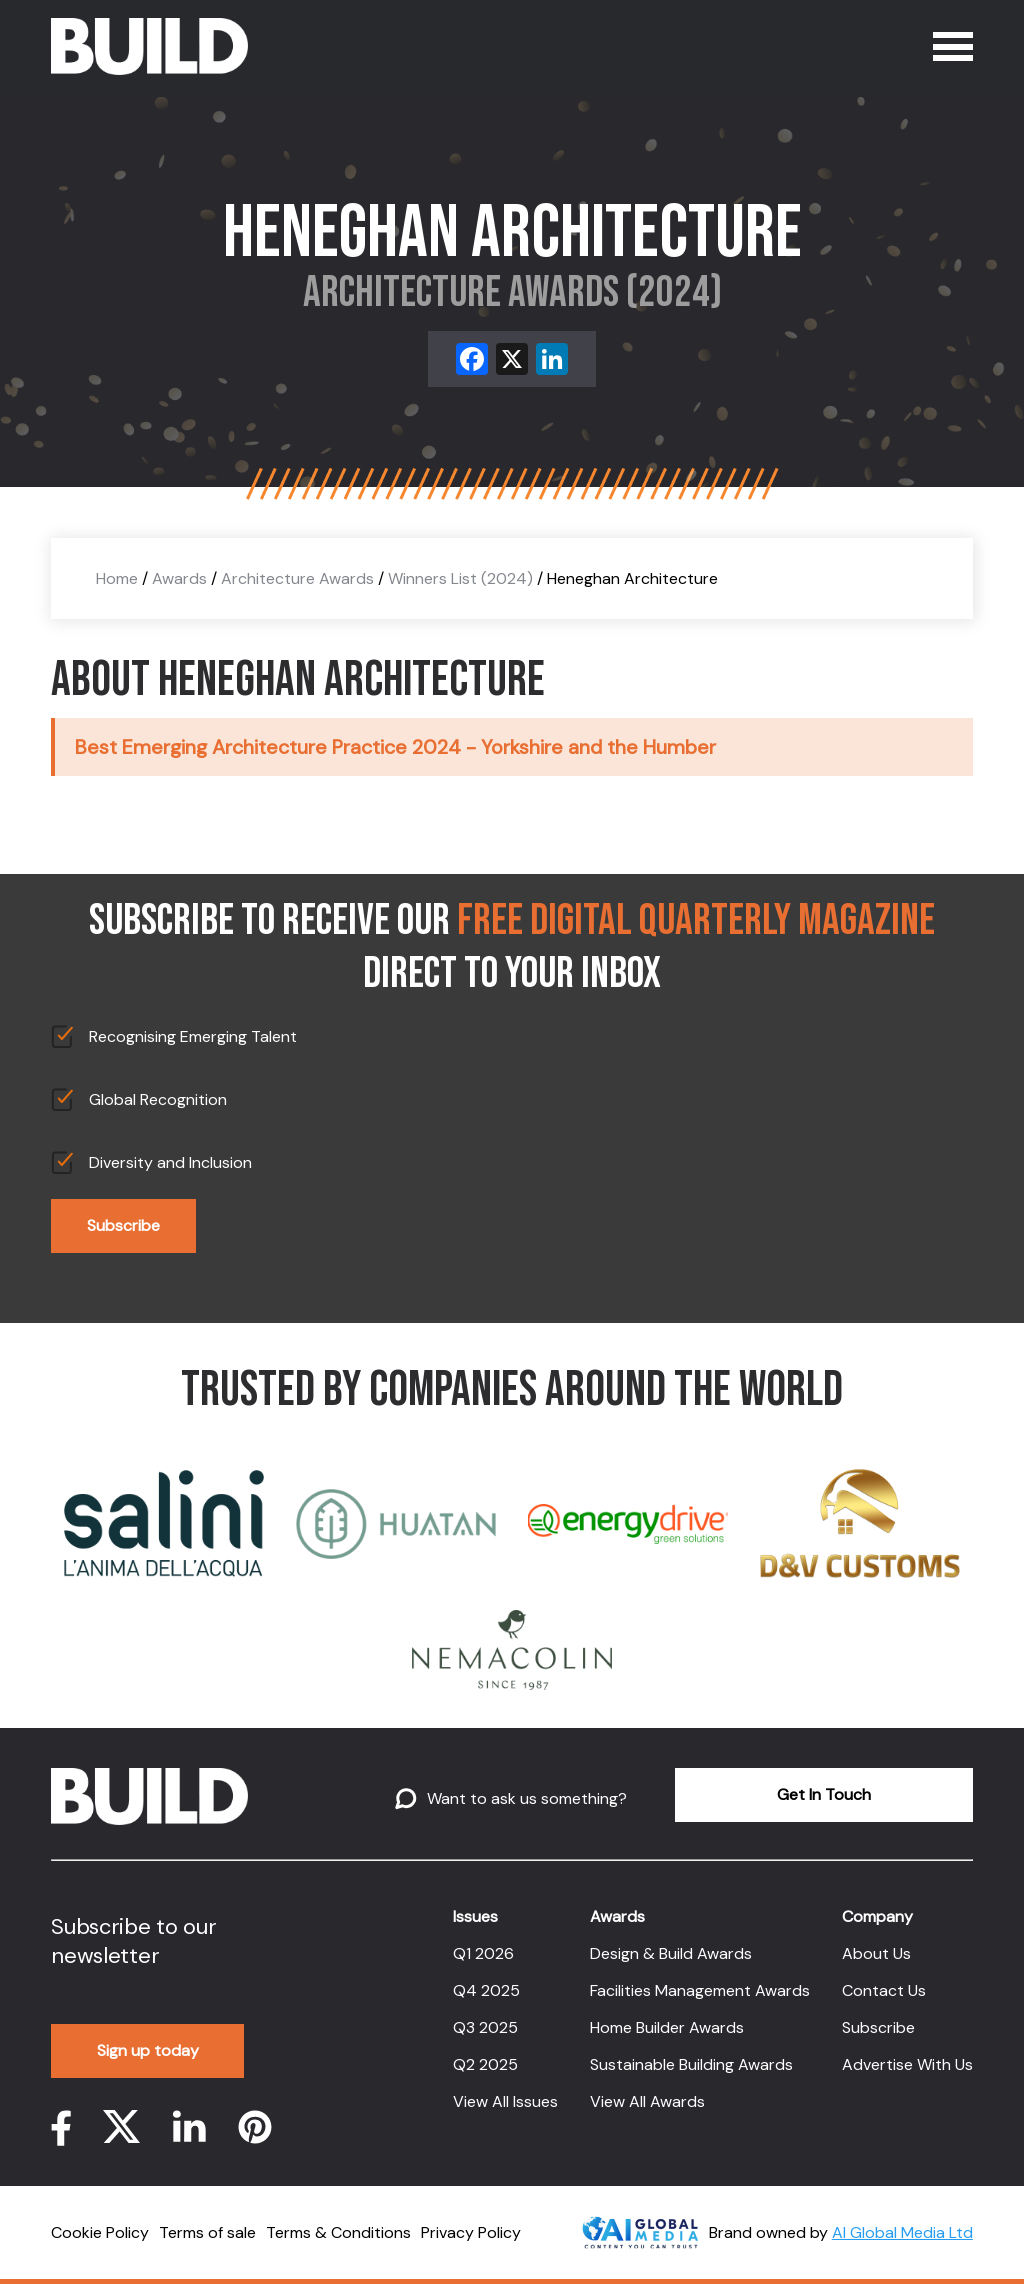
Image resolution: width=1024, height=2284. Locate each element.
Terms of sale (207, 2232)
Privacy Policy (471, 2232)
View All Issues (505, 2101)
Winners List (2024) (460, 578)
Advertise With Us (907, 2064)
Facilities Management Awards (700, 1990)
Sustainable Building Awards (691, 2064)
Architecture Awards (297, 578)
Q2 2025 (485, 2064)
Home (117, 578)
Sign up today (148, 2050)
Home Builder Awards (667, 2027)
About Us (876, 1953)
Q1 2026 (483, 1953)
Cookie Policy (100, 2232)
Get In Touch (824, 1794)
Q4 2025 (486, 1990)
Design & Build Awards (671, 1953)
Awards (179, 578)
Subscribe (123, 1225)
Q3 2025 (485, 2027)
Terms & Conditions (338, 2232)
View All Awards (647, 2101)
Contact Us (884, 1990)
